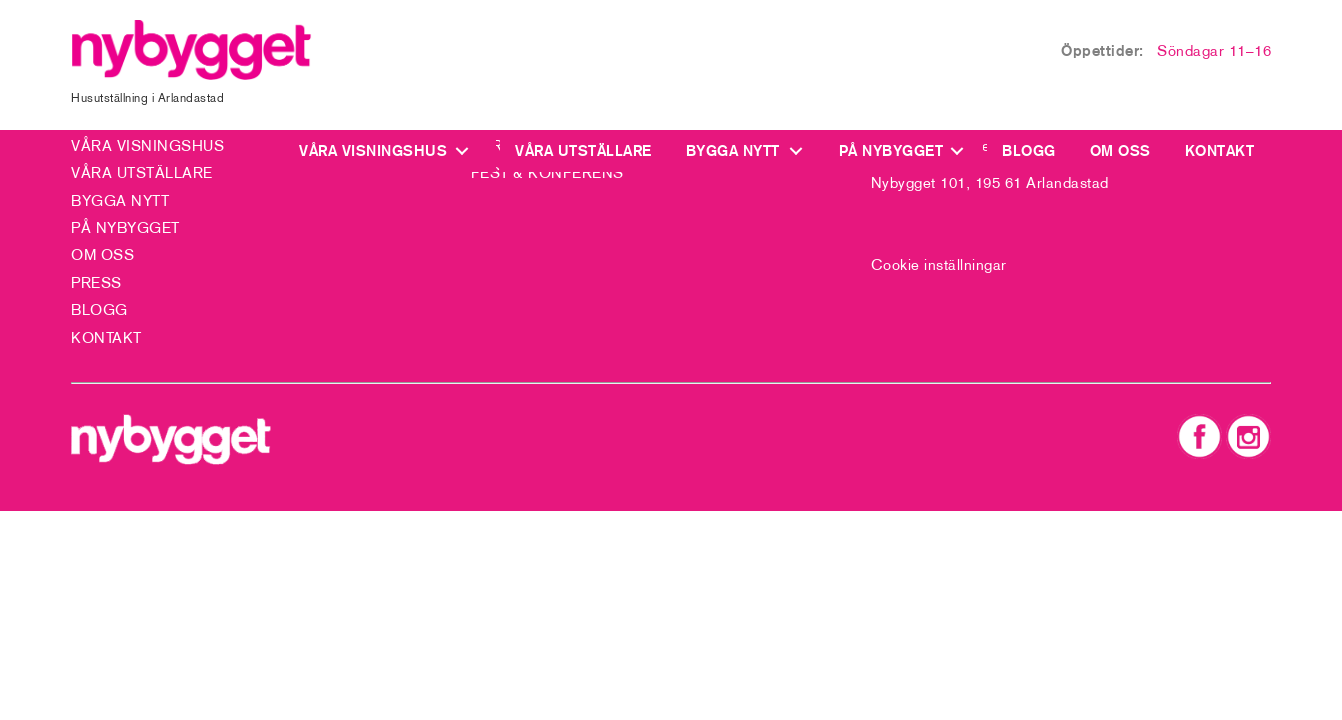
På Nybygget (891, 150)
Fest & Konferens (547, 172)
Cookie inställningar (939, 264)
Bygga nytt (733, 150)
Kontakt (1220, 150)
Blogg (1029, 150)
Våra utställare (583, 150)
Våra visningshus (377, 150)
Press (96, 282)
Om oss (1120, 150)
